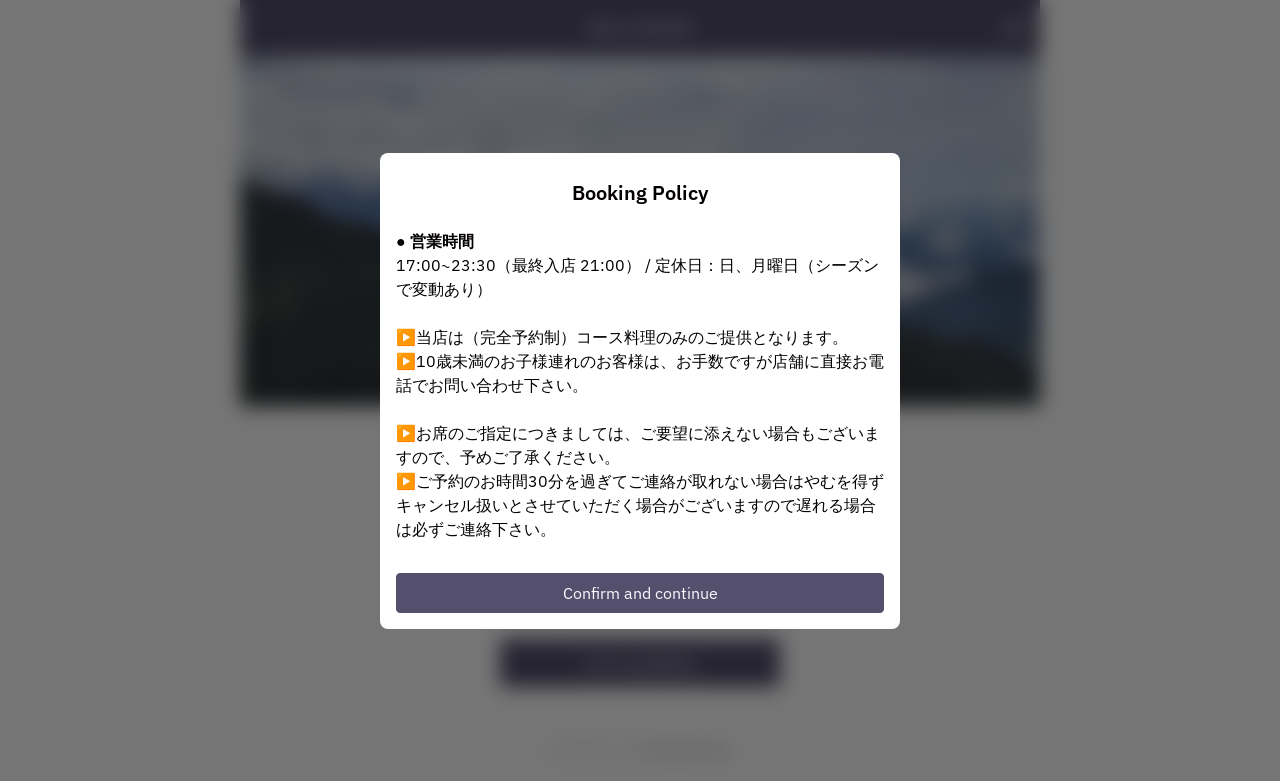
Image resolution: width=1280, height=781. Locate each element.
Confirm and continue (640, 593)
